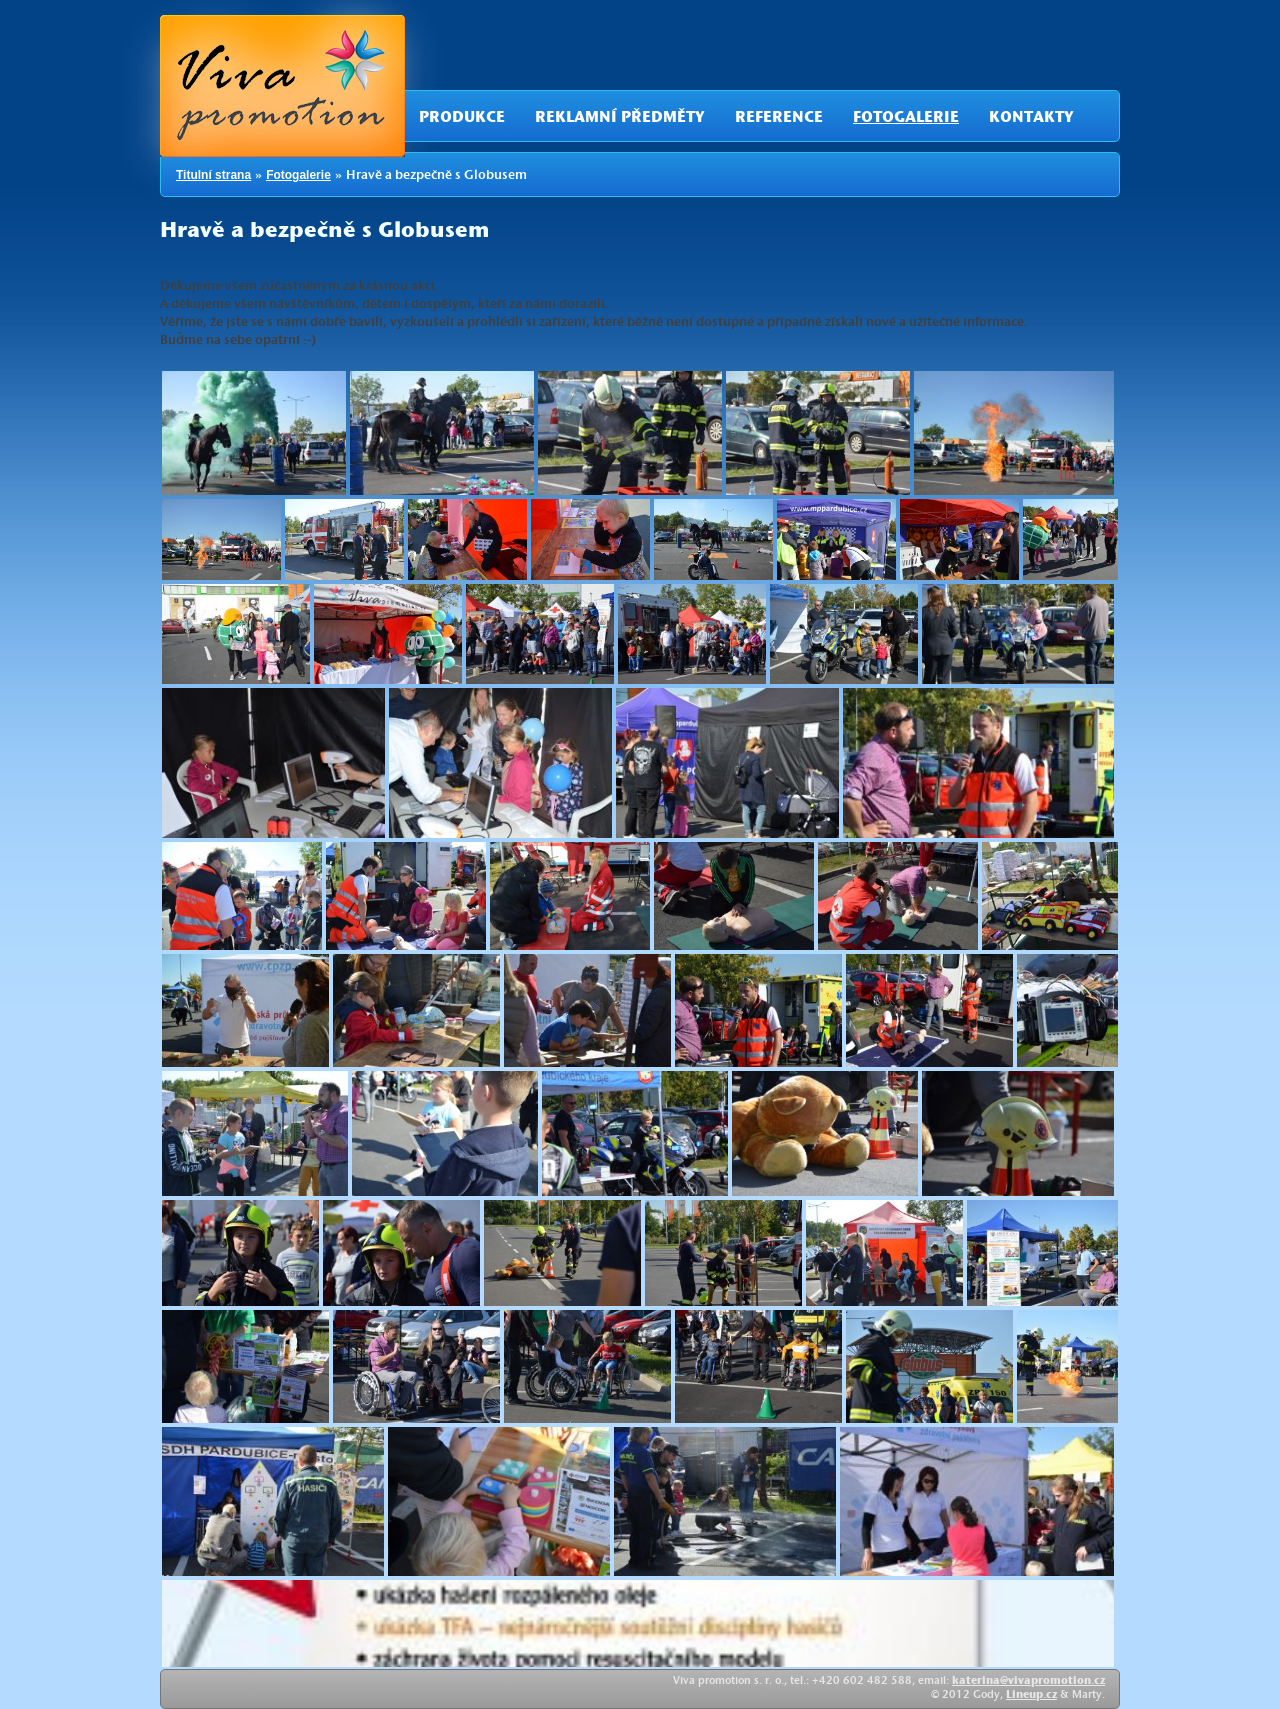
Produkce (462, 119)
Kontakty (1031, 119)
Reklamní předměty (620, 119)
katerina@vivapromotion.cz (1028, 1682)
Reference (779, 119)
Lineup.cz (1031, 1696)
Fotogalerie (906, 119)
